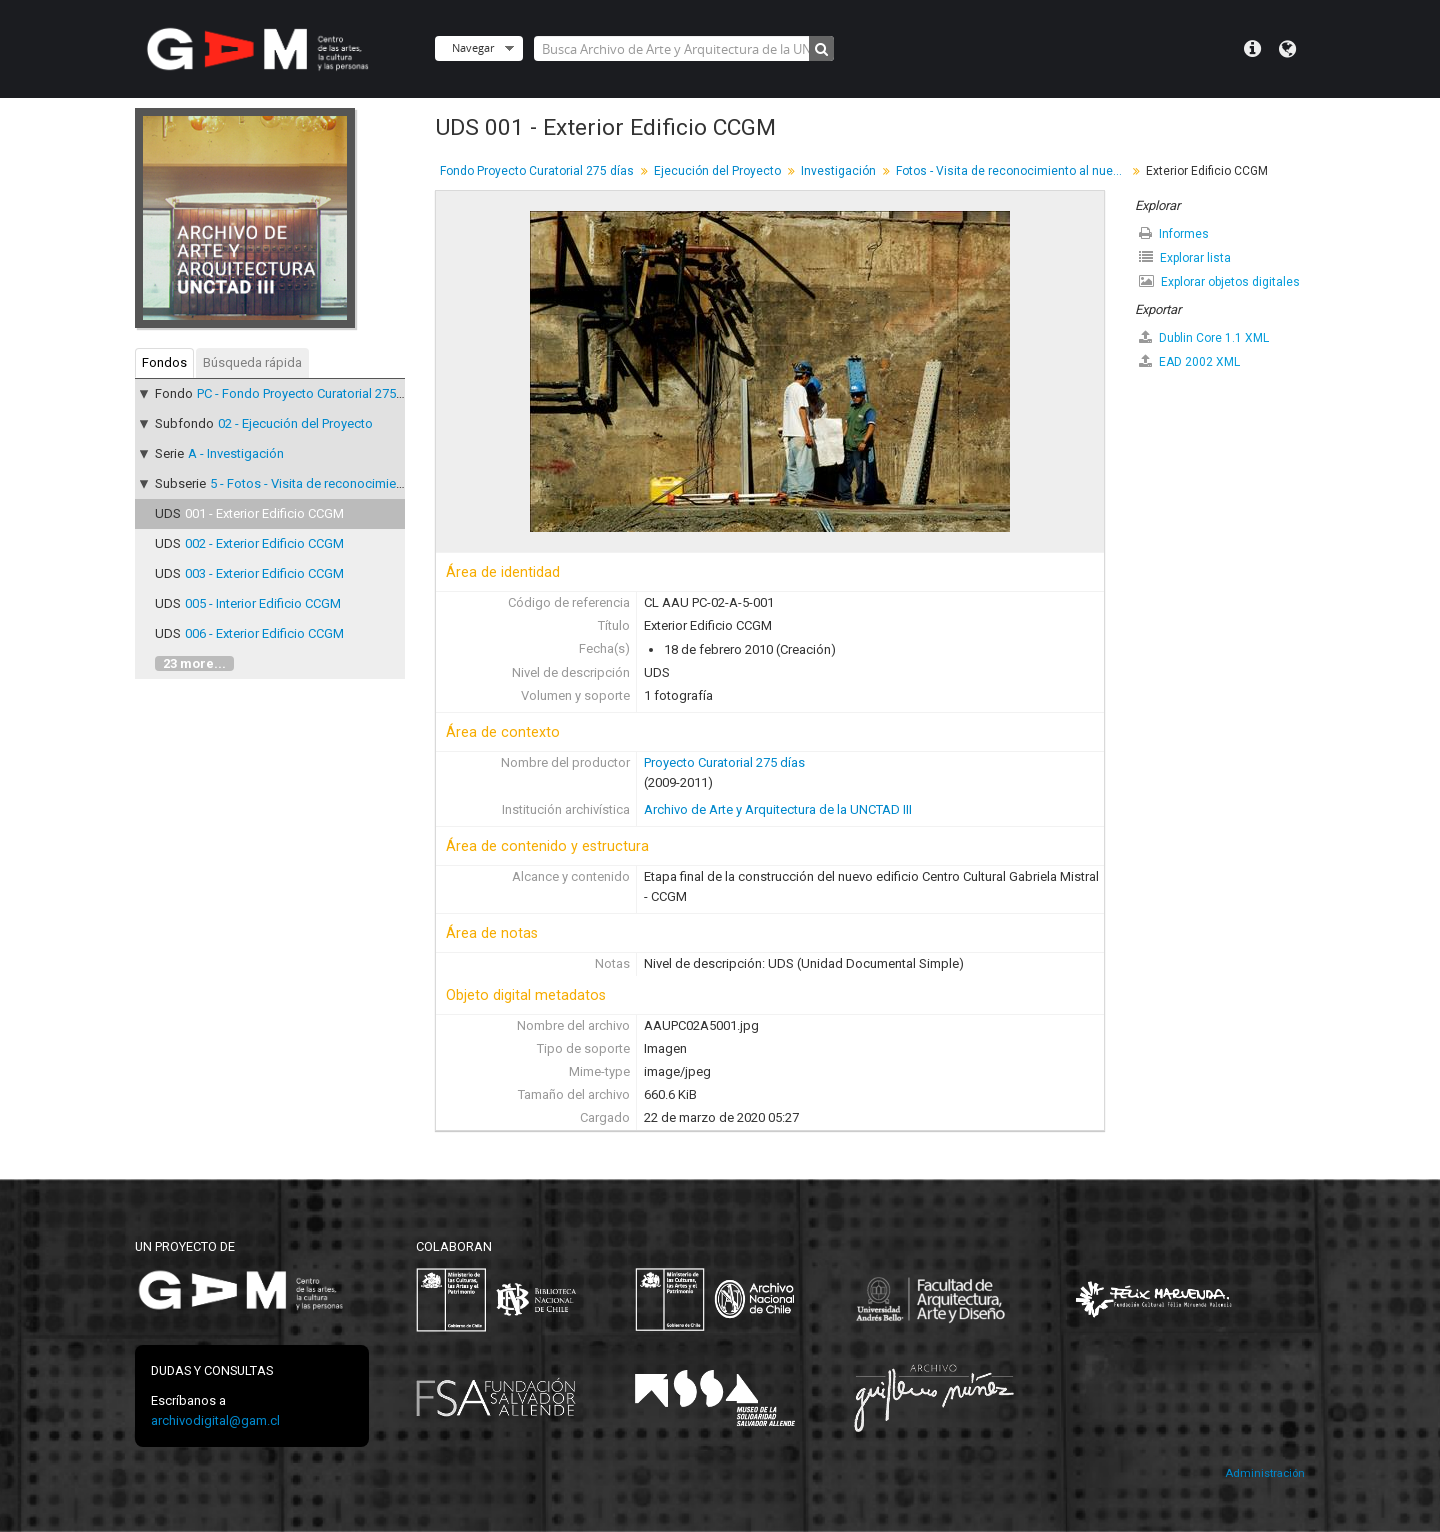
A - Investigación (236, 453)
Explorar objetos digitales (1219, 281)
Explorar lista (1185, 257)
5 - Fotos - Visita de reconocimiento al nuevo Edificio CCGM (380, 483)
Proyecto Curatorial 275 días (724, 762)
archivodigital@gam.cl (215, 1420)
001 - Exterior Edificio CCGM (264, 513)
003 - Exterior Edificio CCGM (264, 573)
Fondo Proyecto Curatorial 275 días (537, 171)
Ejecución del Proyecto (717, 171)
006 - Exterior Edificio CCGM (264, 633)
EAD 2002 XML (1189, 361)
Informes (1174, 233)
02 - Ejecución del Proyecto (295, 423)
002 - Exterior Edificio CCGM (264, 543)
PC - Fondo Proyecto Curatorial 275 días (310, 393)
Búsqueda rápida (252, 362)
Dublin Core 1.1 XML (1204, 337)
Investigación (838, 171)
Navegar (473, 47)
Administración (1265, 1473)
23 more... (194, 663)
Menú (1252, 49)
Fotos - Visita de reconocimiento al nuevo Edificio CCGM (1013, 171)
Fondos (164, 362)
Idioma (1287, 49)
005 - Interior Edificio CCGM (263, 603)
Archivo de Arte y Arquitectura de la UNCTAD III (778, 809)
